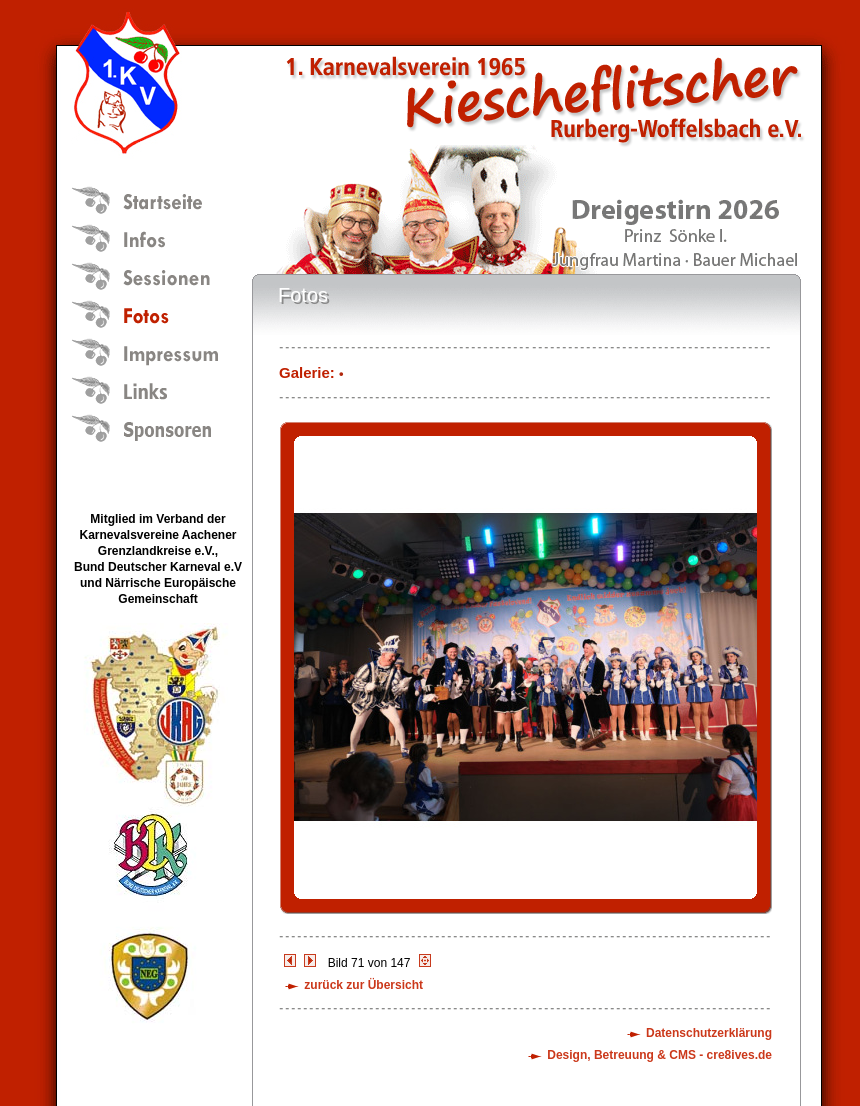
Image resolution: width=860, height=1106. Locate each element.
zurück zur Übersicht (363, 985)
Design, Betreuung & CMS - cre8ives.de (659, 1055)
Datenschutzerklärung (709, 1033)
